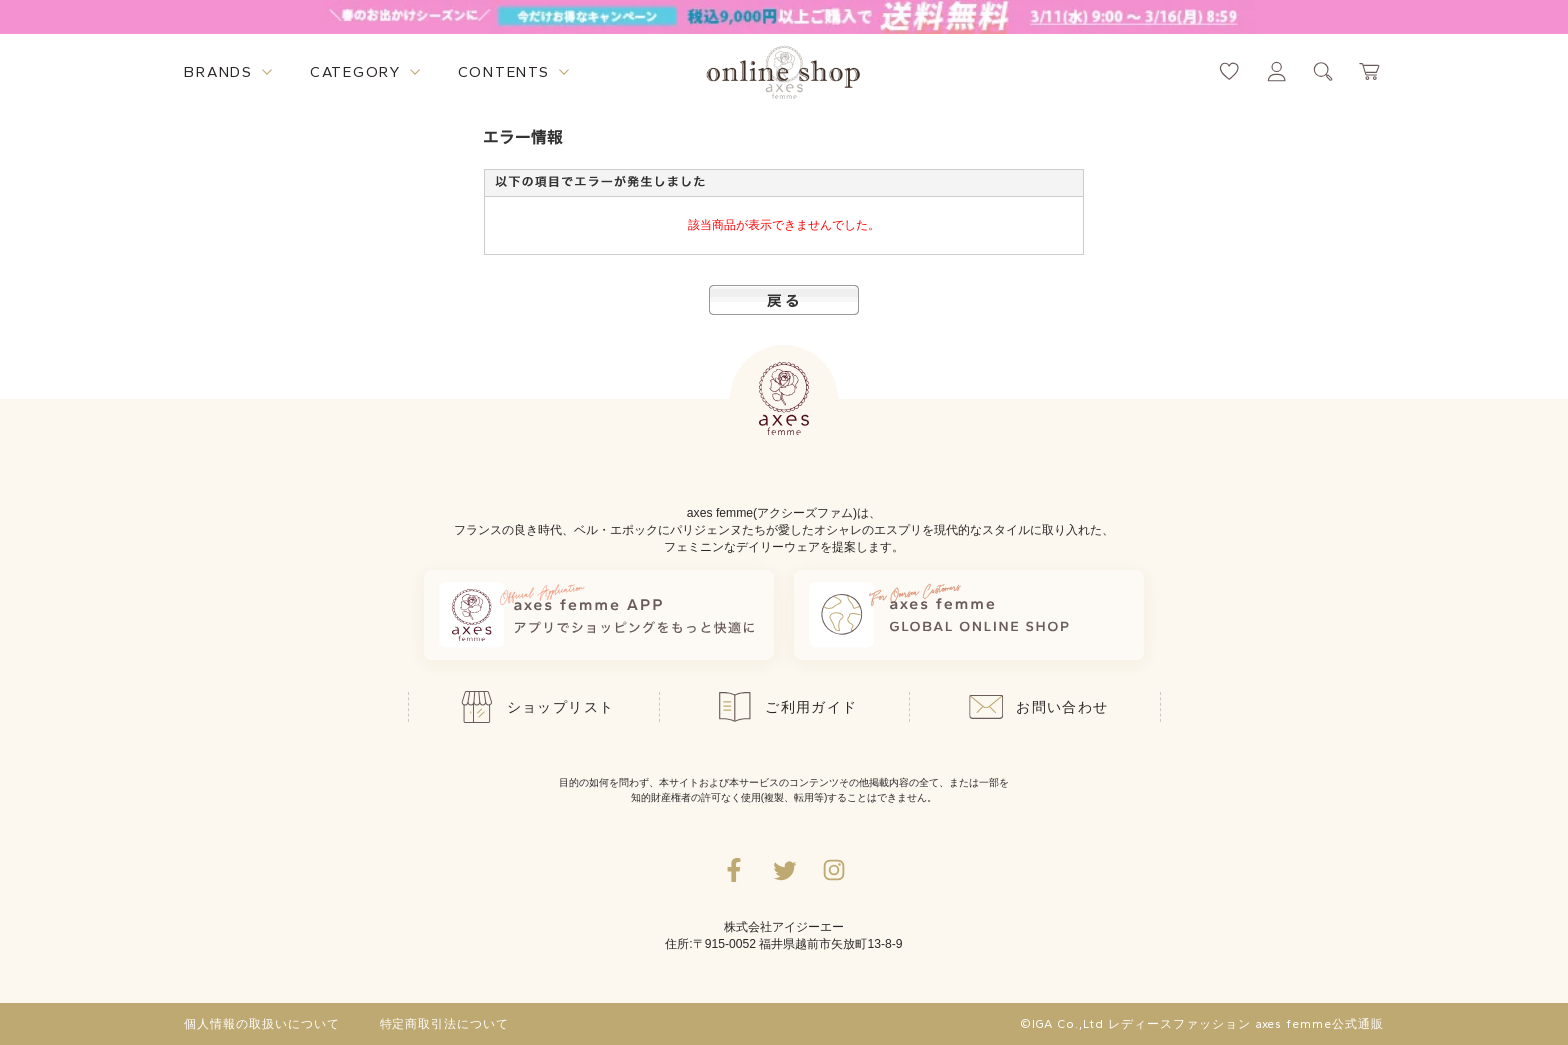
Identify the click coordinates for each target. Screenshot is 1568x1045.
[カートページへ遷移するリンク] (1370, 71)
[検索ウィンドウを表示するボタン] (1323, 71)
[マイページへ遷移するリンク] (1276, 71)
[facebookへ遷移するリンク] (734, 870)
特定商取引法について (445, 1024)
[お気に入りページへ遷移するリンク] (1229, 71)
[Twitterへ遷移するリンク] (784, 870)
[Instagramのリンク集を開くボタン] (834, 870)
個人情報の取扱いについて (262, 1024)
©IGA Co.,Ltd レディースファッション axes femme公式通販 (1202, 1024)
